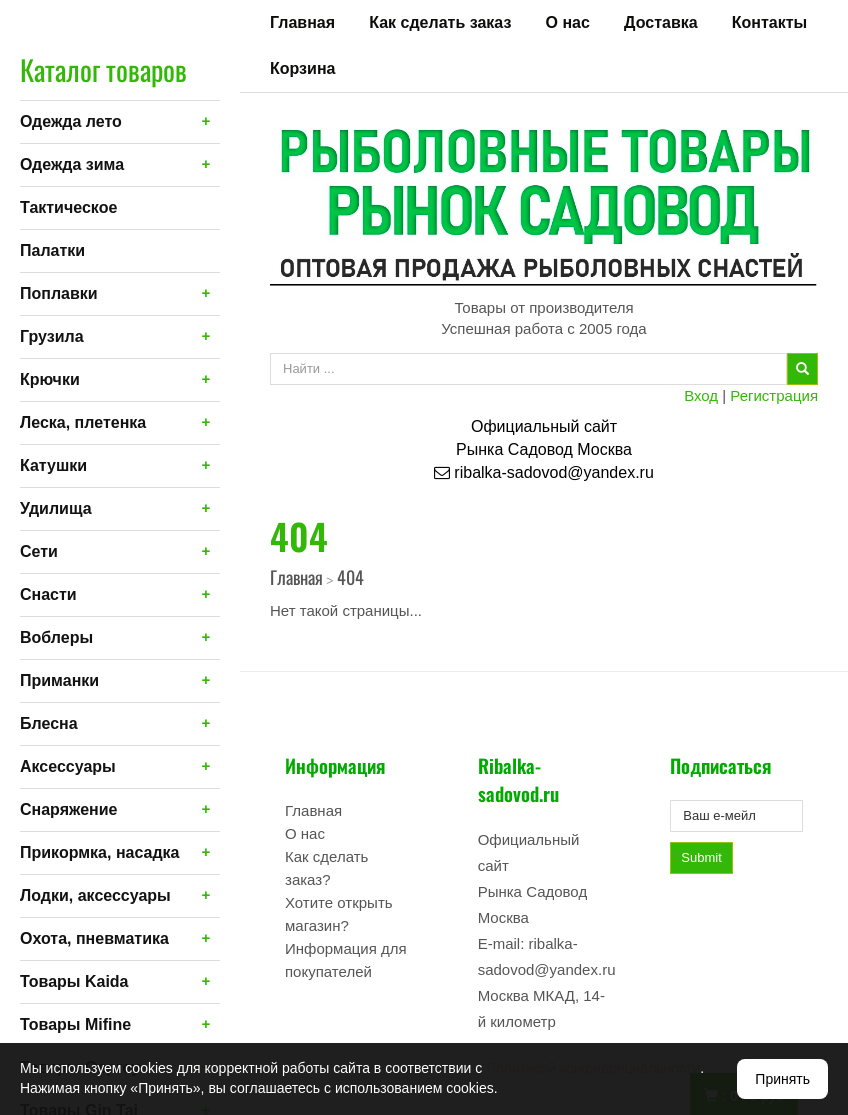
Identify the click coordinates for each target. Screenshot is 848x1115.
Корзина (302, 68)
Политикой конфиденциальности (593, 1068)
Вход (701, 395)
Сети (39, 551)
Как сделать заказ (440, 22)
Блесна (49, 723)
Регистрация (774, 395)
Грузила (52, 336)
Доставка (661, 22)
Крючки (50, 379)
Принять (782, 1079)
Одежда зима (72, 164)
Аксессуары (68, 766)
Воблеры (56, 637)
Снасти (48, 594)
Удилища (56, 508)
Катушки (53, 465)
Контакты (769, 22)
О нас (568, 22)
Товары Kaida (74, 981)
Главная (302, 22)
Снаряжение (68, 809)
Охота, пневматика (94, 938)
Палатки (52, 250)
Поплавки (59, 293)
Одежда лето (71, 121)
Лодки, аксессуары (95, 895)
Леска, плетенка (83, 422)
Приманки (59, 680)
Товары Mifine (75, 1024)
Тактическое (68, 207)
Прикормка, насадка (100, 852)
